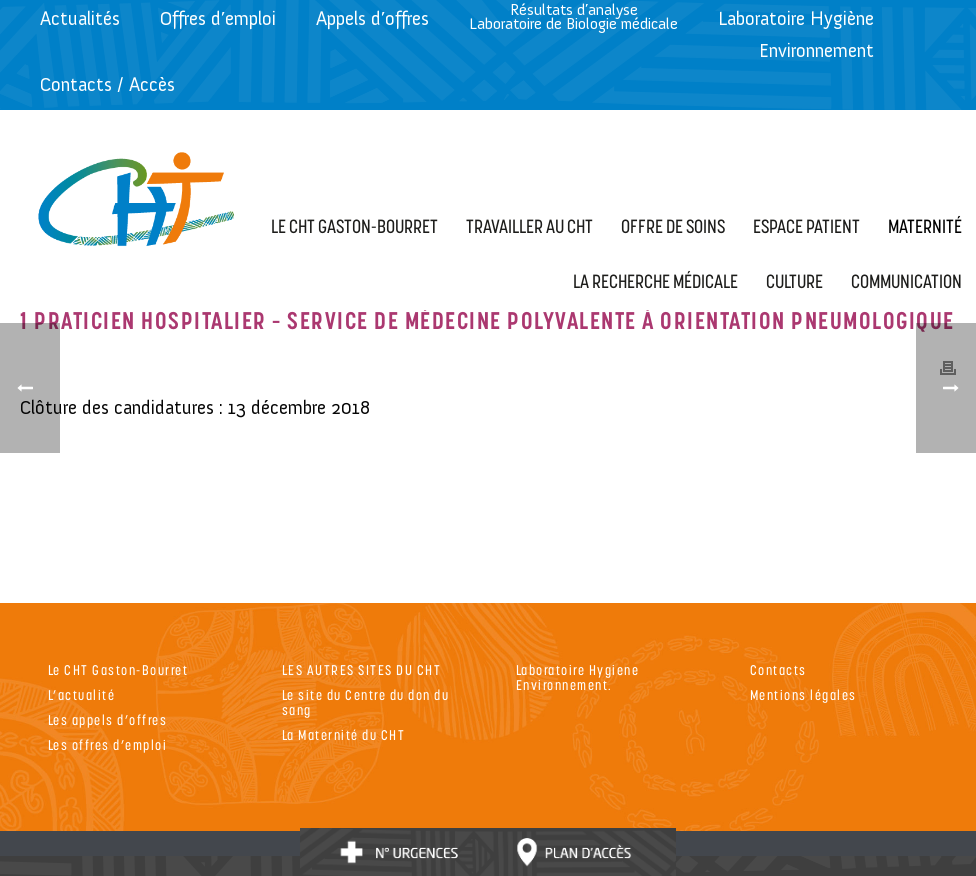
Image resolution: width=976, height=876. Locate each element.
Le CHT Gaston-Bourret (118, 669)
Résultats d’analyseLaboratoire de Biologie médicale (573, 16)
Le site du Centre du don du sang (366, 702)
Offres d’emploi (218, 18)
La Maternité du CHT (344, 734)
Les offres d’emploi (108, 744)
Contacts (778, 669)
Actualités (80, 18)
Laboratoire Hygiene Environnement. (578, 677)
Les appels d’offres (108, 719)
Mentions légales (803, 694)
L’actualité (82, 694)
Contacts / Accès (107, 84)
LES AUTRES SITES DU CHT (362, 669)
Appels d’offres (372, 18)
